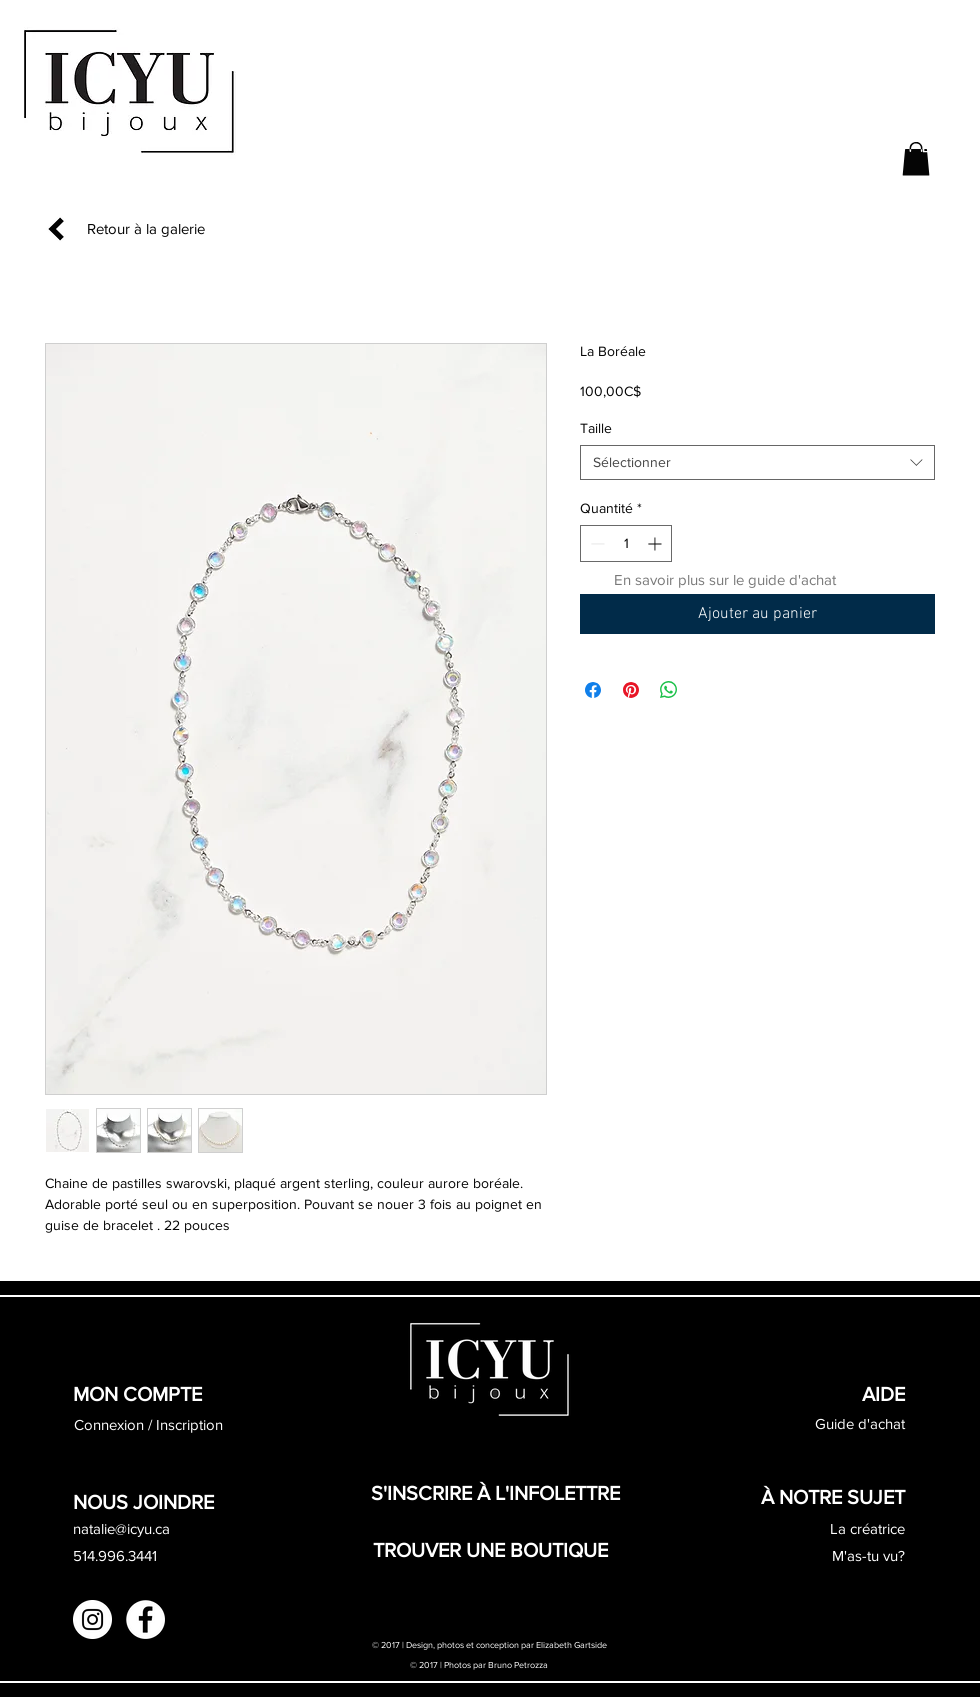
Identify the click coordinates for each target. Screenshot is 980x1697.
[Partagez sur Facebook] (593, 690)
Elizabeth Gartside (572, 1644)
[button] (916, 158)
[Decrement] (595, 543)
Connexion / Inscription (148, 1424)
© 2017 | (427, 1664)
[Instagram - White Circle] (92, 1619)
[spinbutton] (626, 543)
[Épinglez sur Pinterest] (631, 690)
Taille (596, 428)
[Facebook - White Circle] (145, 1619)
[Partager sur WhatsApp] (669, 690)
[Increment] (656, 543)
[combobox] (757, 462)
